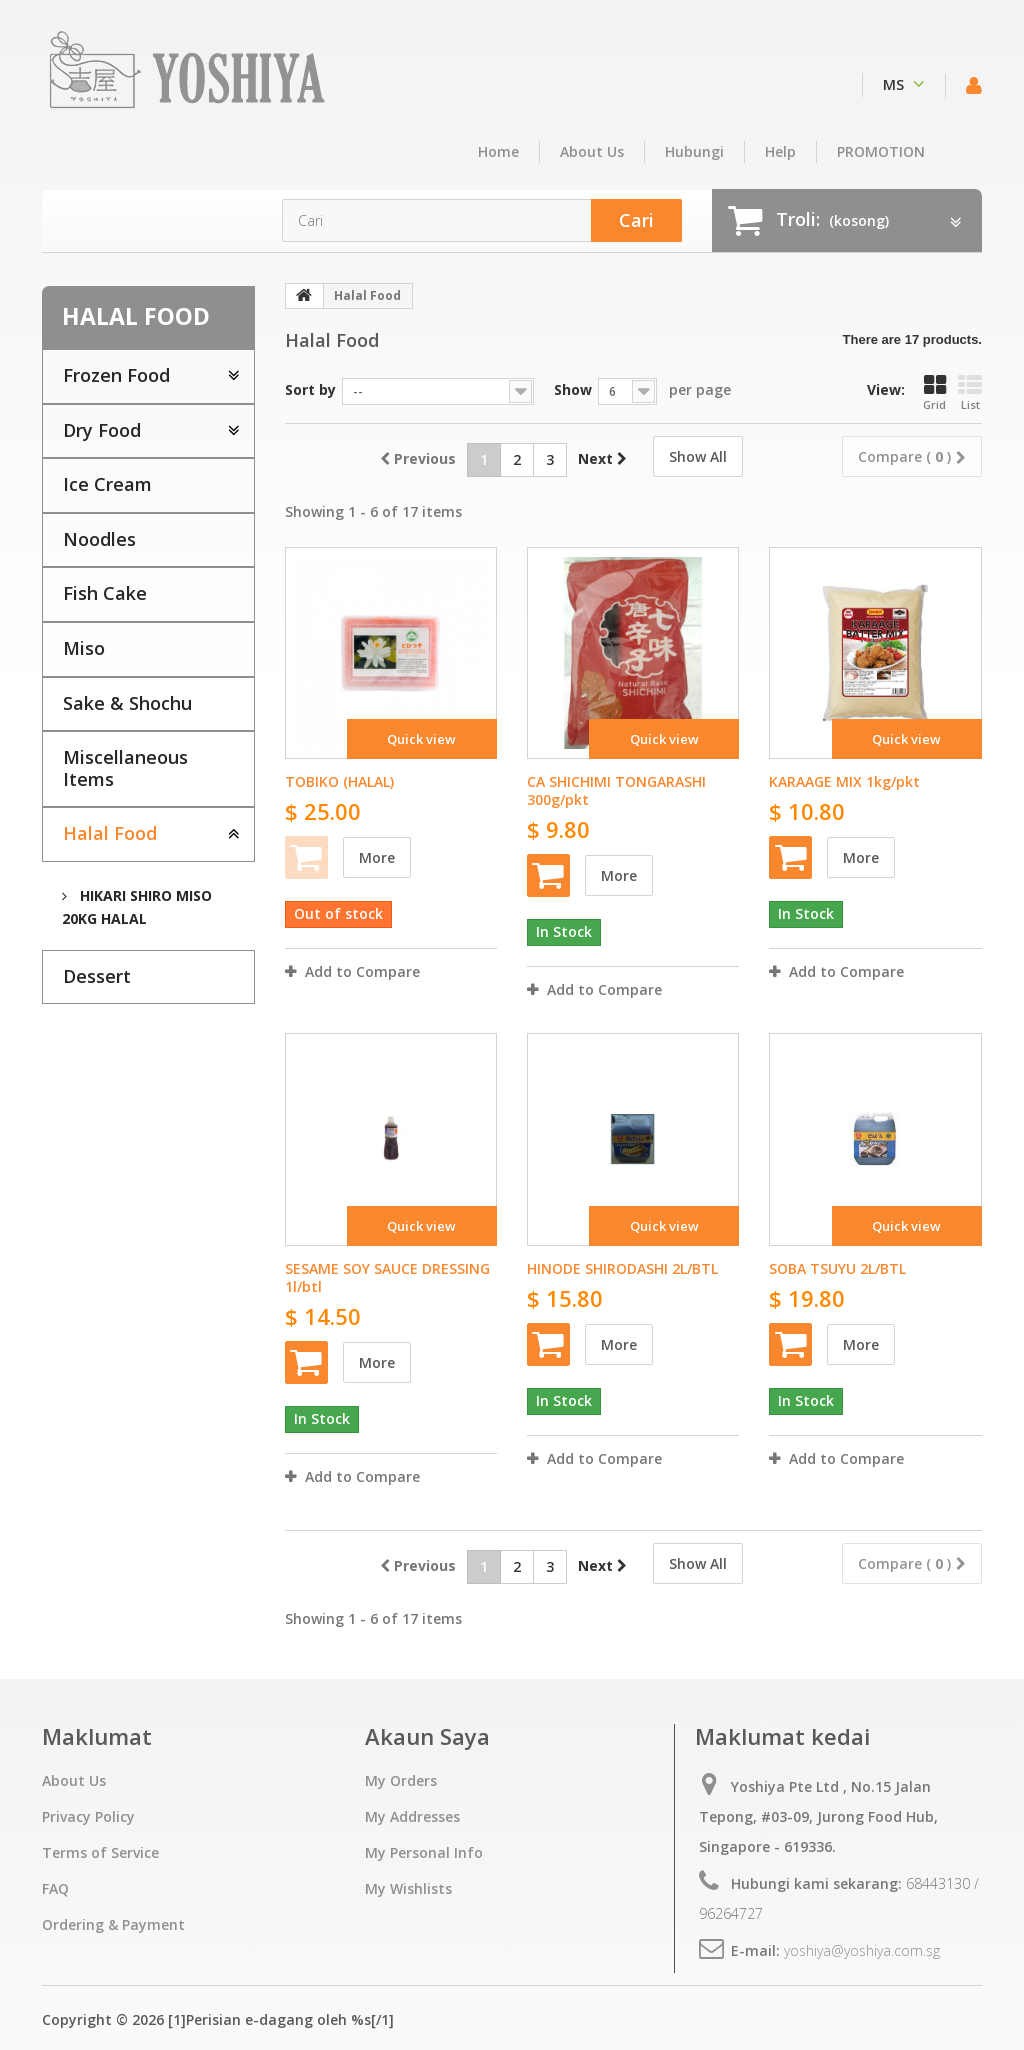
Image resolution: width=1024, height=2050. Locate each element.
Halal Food (110, 833)
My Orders (401, 1780)
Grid (934, 393)
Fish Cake (105, 593)
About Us (592, 151)
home (498, 151)
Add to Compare (362, 971)
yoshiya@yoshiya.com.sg (862, 1950)
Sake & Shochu (127, 703)
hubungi (694, 151)
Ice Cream (107, 484)
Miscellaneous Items (125, 768)
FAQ (55, 1888)
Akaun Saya (427, 1736)
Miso (84, 648)
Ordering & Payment (113, 1924)
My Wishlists (408, 1888)
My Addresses (412, 1816)
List (970, 393)
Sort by (310, 389)
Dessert (97, 976)
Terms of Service (100, 1852)
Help (780, 151)
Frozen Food (116, 375)
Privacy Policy (88, 1816)
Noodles (99, 539)
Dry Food (102, 430)
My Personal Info (424, 1852)
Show (573, 389)
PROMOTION (881, 151)
